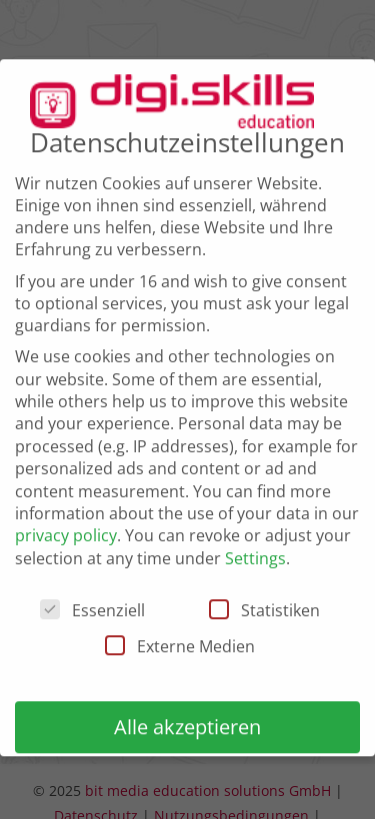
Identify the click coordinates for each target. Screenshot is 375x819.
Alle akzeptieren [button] (187, 721)
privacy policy (66, 530)
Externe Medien (180, 641)
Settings (255, 552)
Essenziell (92, 605)
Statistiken (264, 605)
